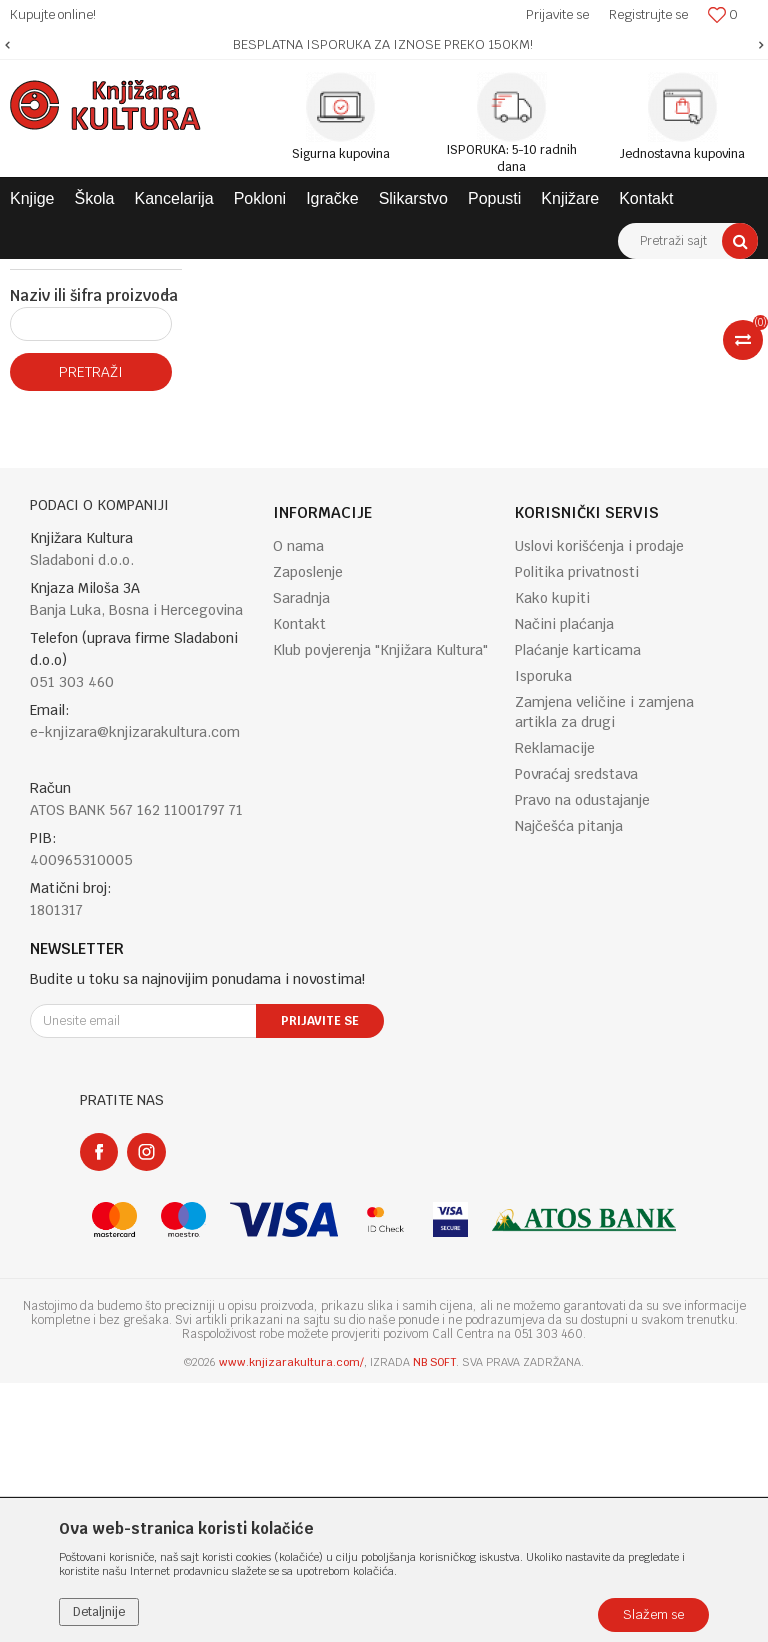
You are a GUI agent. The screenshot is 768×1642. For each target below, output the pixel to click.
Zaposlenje (308, 831)
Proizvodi (142, 274)
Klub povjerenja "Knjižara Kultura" (380, 909)
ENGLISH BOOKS (292, 274)
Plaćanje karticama (578, 909)
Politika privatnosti (577, 831)
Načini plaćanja (564, 883)
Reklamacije (555, 1007)
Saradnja (301, 857)
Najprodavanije (71, 419)
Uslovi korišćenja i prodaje (599, 805)
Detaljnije (99, 1612)
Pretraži (91, 631)
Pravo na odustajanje (582, 1059)
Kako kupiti (552, 857)
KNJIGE (206, 274)
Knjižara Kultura (54, 274)
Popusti (50, 475)
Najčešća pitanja (569, 1085)
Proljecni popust (74, 503)
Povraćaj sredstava (576, 1033)
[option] (384, 45)
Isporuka (543, 935)
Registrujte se (648, 14)
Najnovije (54, 447)
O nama (298, 805)
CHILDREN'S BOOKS (412, 274)
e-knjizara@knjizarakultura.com (135, 991)
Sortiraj (612, 311)
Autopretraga (525, 311)
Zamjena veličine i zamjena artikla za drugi (604, 971)
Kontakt (299, 883)
